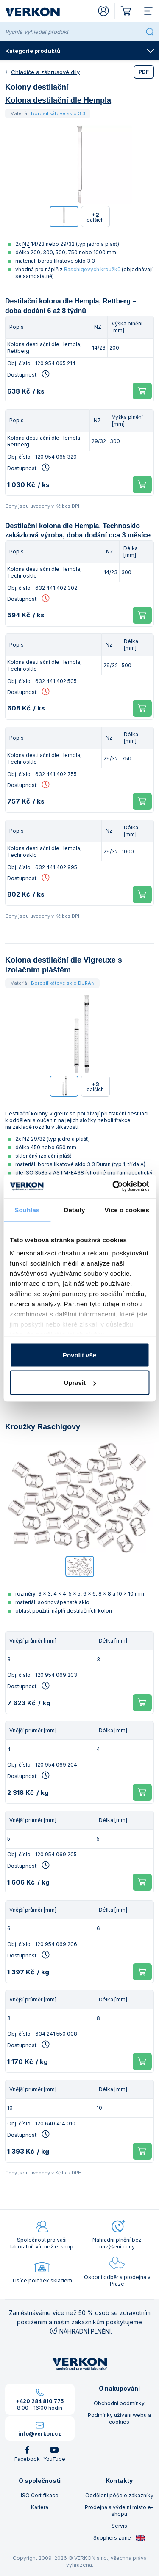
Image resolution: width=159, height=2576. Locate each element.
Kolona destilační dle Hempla (58, 100)
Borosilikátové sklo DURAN (63, 983)
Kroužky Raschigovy (42, 1427)
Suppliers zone (119, 2538)
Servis (119, 2526)
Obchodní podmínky (119, 2403)
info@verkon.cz (39, 2433)
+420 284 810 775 (40, 2401)
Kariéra (39, 2507)
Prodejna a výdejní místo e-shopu (119, 2510)
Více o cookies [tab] (126, 1209)
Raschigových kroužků (92, 269)
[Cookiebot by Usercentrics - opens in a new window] (113, 1186)
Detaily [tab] (74, 1209)
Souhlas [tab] (26, 1209)
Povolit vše (79, 1354)
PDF (144, 72)
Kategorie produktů (80, 51)
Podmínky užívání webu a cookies (119, 2418)
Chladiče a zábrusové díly (45, 72)
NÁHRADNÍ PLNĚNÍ (80, 2331)
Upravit (80, 1382)
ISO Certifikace (40, 2495)
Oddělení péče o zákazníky (119, 2495)
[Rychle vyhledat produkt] (73, 32)
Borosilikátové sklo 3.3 (58, 113)
